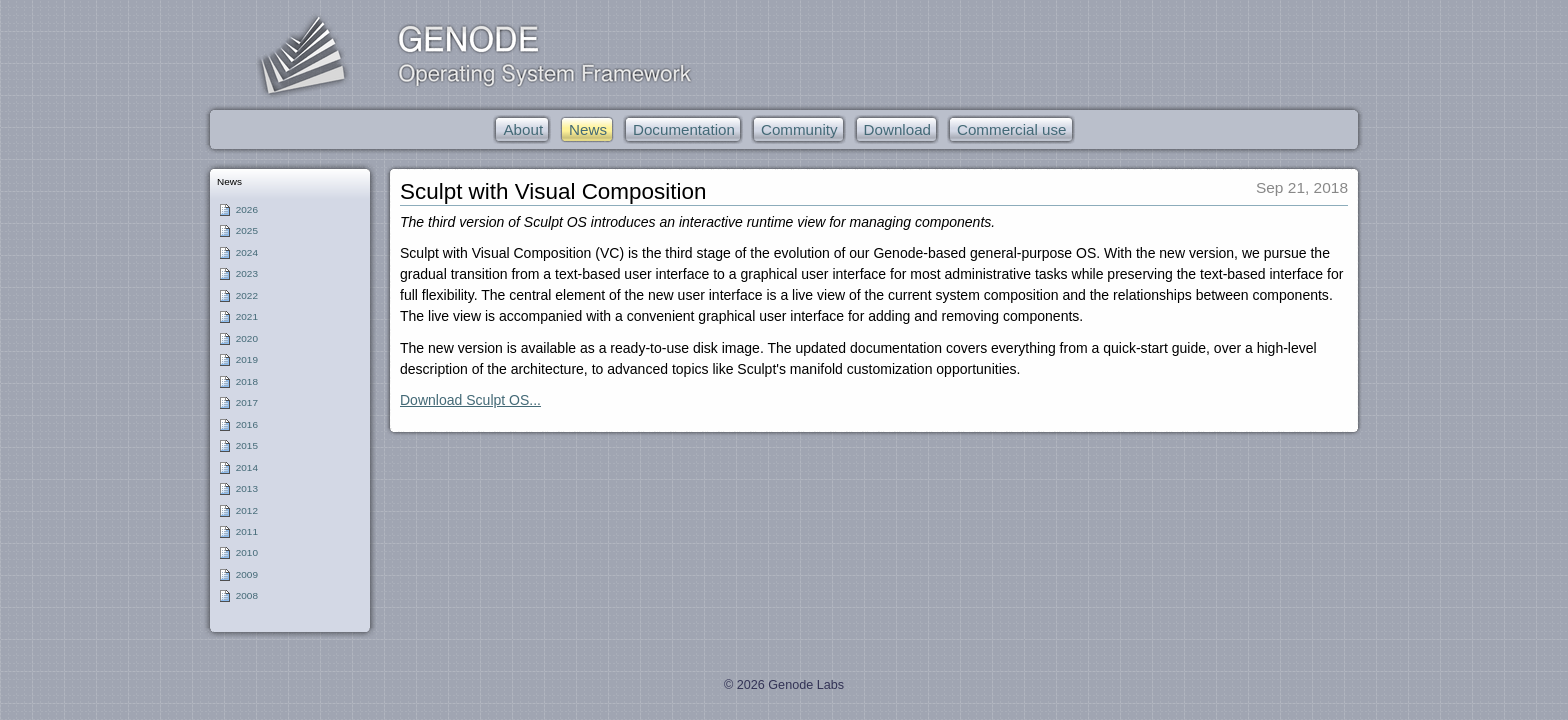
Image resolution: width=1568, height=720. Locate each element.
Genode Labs (806, 685)
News (229, 181)
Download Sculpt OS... (470, 400)
